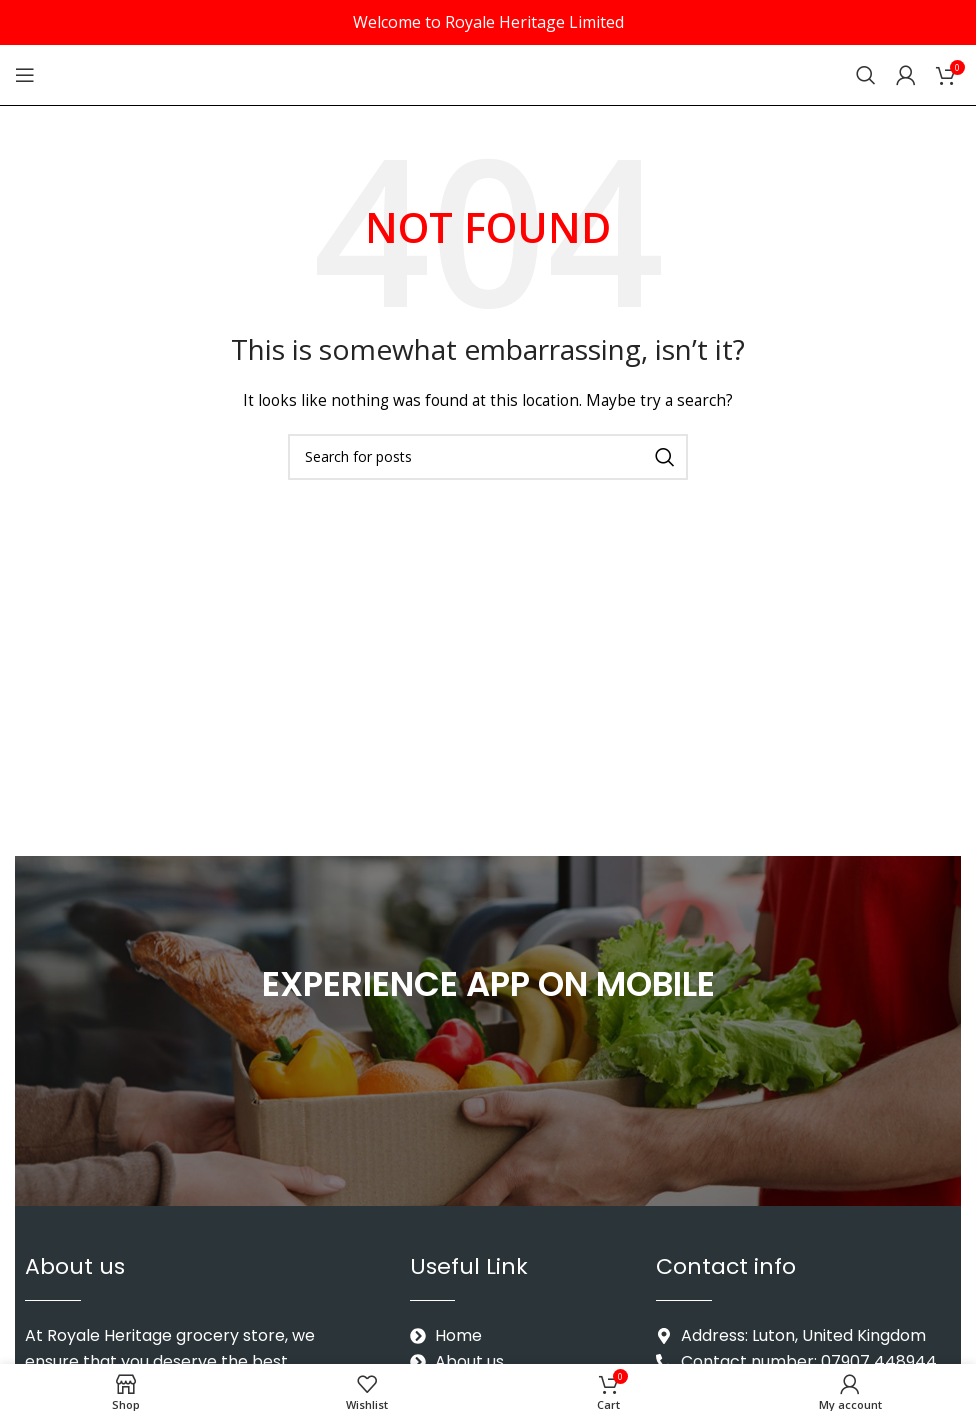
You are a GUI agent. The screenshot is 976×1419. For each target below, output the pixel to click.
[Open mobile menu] (25, 75)
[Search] (866, 75)
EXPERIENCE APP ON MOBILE (488, 983)
